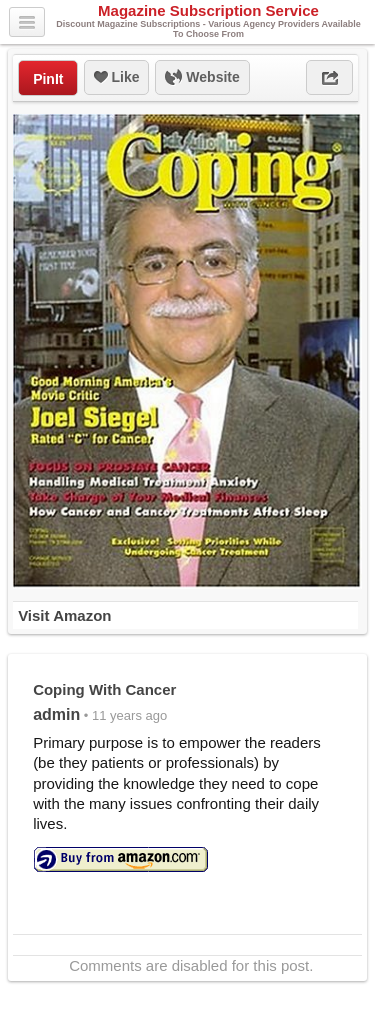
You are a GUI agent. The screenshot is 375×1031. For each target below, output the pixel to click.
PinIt (48, 79)
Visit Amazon (64, 615)
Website (202, 78)
